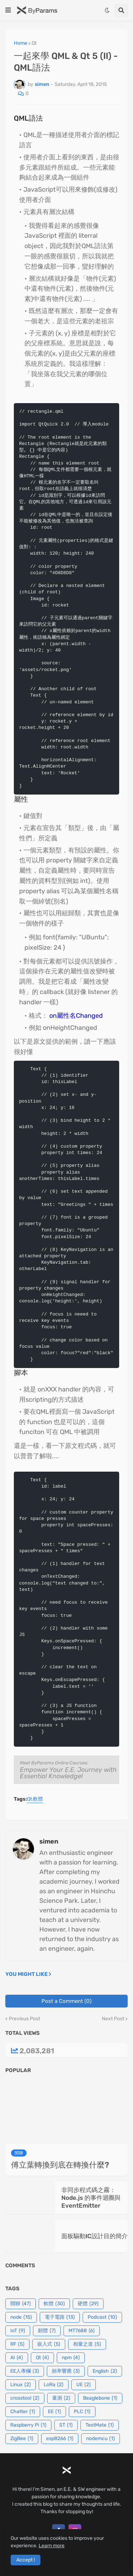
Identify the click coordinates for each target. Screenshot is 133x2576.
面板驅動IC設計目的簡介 (94, 2236)
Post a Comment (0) (66, 2001)
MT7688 (81, 2331)
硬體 (88, 2304)
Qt (34, 43)
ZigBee (21, 2439)
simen (48, 1841)
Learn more (52, 2546)
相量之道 (87, 2344)
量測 (61, 2398)
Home (20, 43)
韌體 (47, 2331)
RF (17, 2344)
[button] (8, 10)
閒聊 (20, 2304)
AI (16, 2358)
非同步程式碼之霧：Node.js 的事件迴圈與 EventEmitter (91, 2197)
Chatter (22, 2412)
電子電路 (60, 2317)
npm (71, 2358)
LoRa (53, 2385)
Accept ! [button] (25, 2560)
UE (83, 2385)
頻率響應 (66, 2371)
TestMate (99, 2425)
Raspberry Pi (28, 2425)
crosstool (24, 2398)
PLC (82, 2412)
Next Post (113, 2018)
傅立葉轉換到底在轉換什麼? (60, 2165)
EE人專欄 (24, 2371)
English (105, 2371)
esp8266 (59, 2439)
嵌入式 (48, 2344)
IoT (17, 2331)
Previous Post (24, 2018)
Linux (20, 2385)
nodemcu (100, 2439)
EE (54, 2412)
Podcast (102, 2317)
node (21, 2317)
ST (66, 2425)
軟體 (38, 1799)
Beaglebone (100, 2398)
